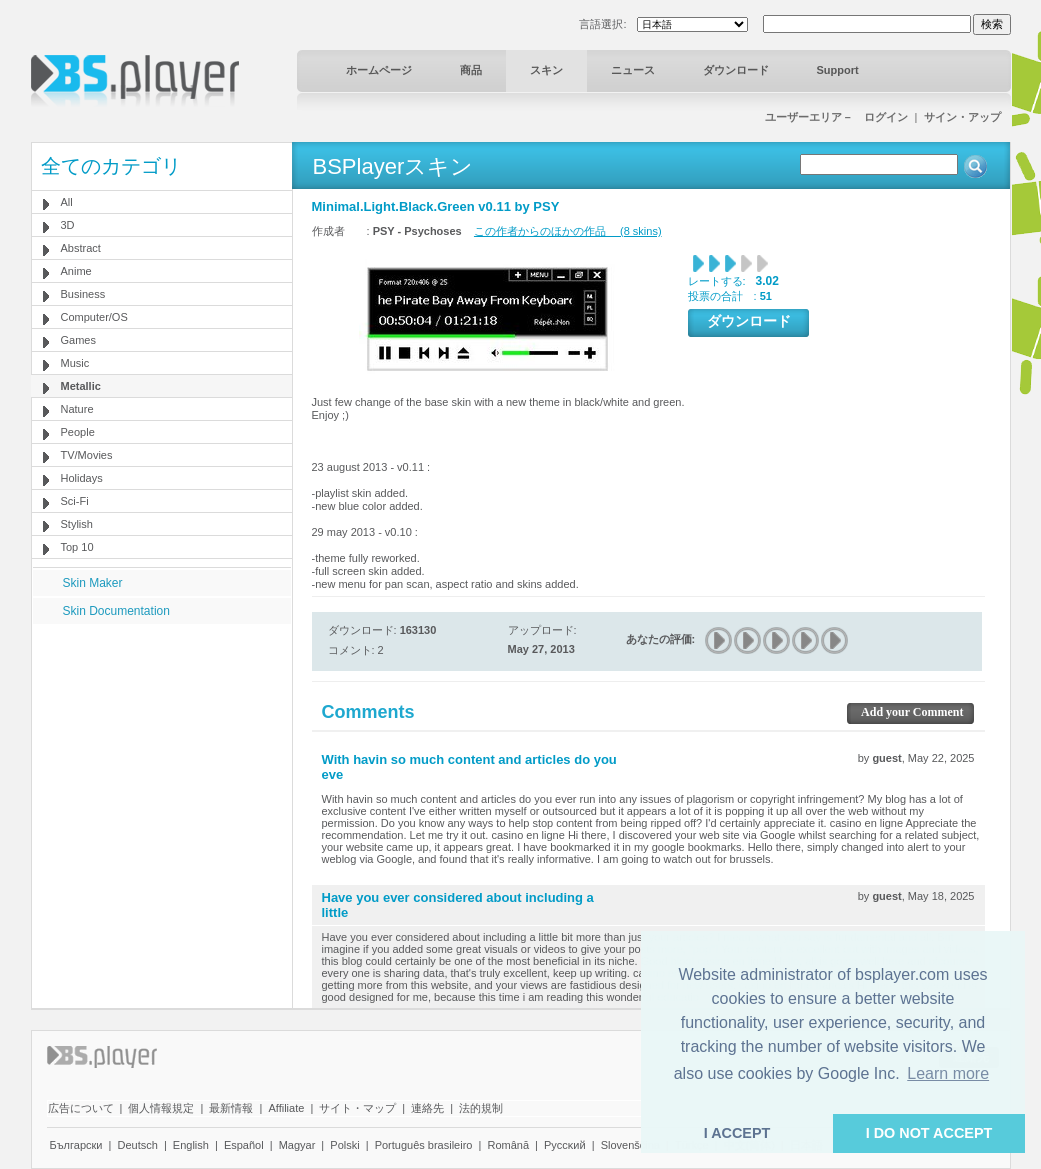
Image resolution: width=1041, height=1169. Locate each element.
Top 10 (77, 547)
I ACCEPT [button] (737, 1133)
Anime (76, 271)
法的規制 (481, 1108)
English (191, 1145)
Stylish (77, 524)
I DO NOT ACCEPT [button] (929, 1133)
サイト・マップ (357, 1108)
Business (83, 294)
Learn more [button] (948, 1073)
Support (838, 70)
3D (68, 225)
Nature (77, 409)
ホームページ (379, 70)
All (67, 202)
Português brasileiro (424, 1145)
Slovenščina (630, 1145)
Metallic (81, 386)
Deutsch (137, 1145)
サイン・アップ (962, 117)
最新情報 (231, 1108)
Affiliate (286, 1108)
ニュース (633, 70)
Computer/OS (94, 317)
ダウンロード (736, 70)
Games (78, 340)
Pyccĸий (565, 1145)
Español (244, 1145)
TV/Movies (87, 455)
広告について (81, 1108)
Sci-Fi (75, 501)
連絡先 (427, 1108)
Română (508, 1145)
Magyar (297, 1145)
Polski (344, 1145)
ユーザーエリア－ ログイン (836, 117)
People (78, 432)
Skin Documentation (116, 611)
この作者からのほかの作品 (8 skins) (568, 231)
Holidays (82, 478)
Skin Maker (93, 583)
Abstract (81, 248)
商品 (471, 70)
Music (75, 363)
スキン (546, 70)
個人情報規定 (161, 1108)
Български (76, 1145)
